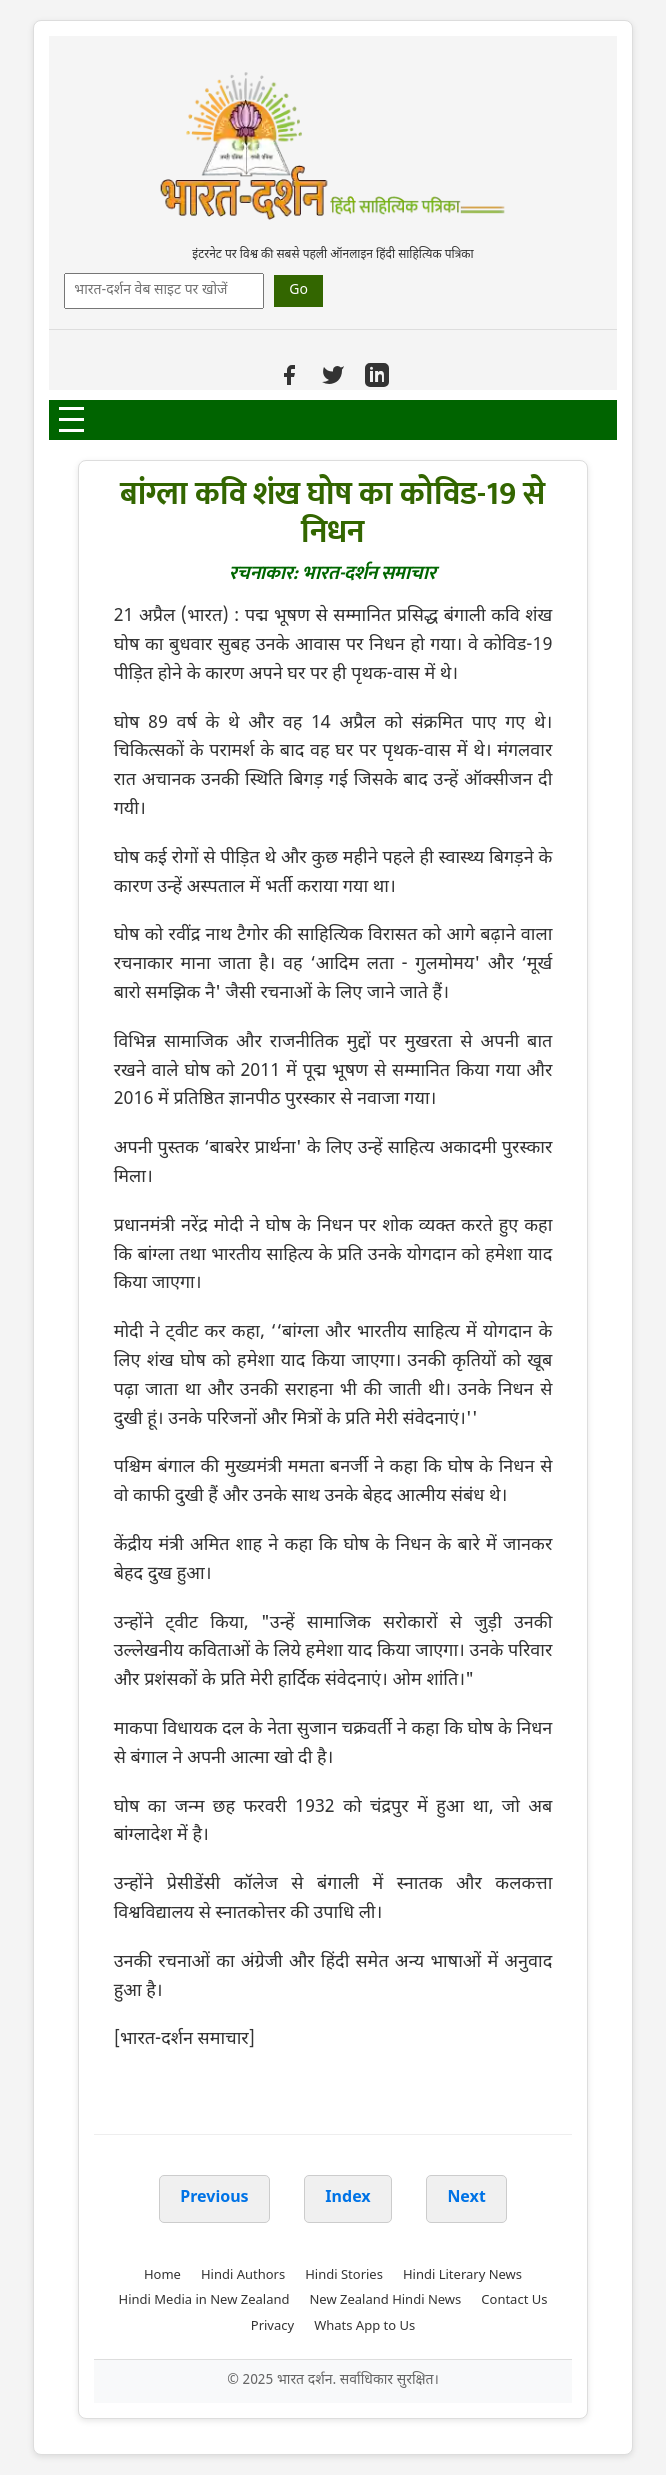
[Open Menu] (71, 419)
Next (466, 2198)
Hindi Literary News (462, 2275)
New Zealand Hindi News (385, 2300)
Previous (214, 2198)
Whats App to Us (364, 2326)
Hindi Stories (344, 2275)
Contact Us (514, 2300)
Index (348, 2198)
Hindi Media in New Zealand (204, 2300)
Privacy (272, 2326)
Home (162, 2275)
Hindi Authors (243, 2275)
